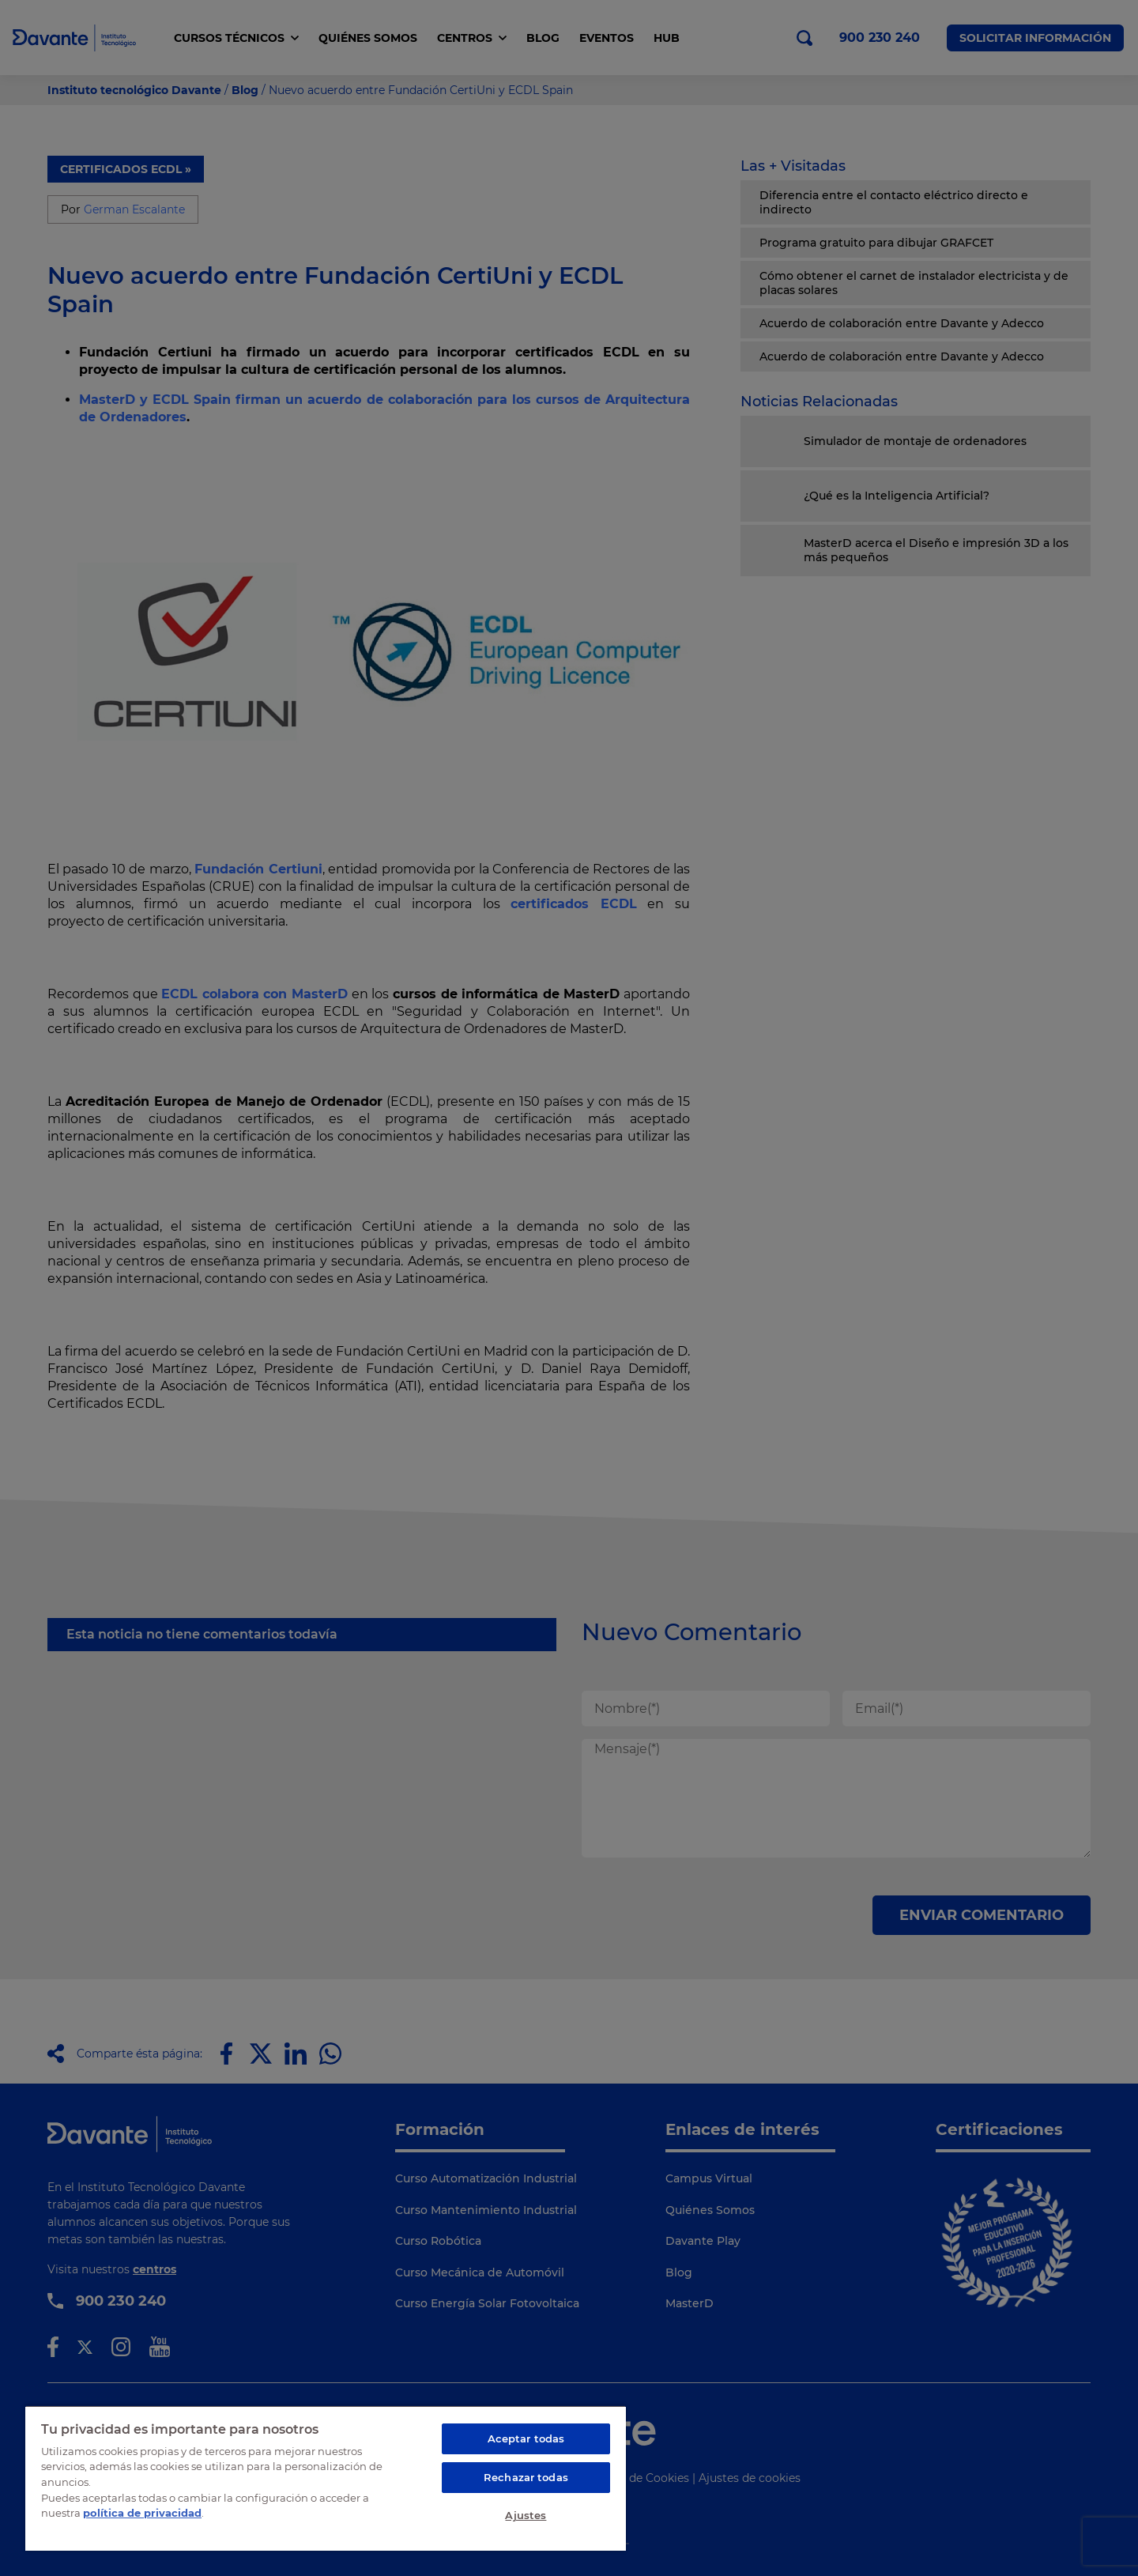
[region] (325, 2478)
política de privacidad (142, 2512)
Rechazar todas (526, 2477)
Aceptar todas (526, 2438)
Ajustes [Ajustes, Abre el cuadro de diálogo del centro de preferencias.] (525, 2515)
